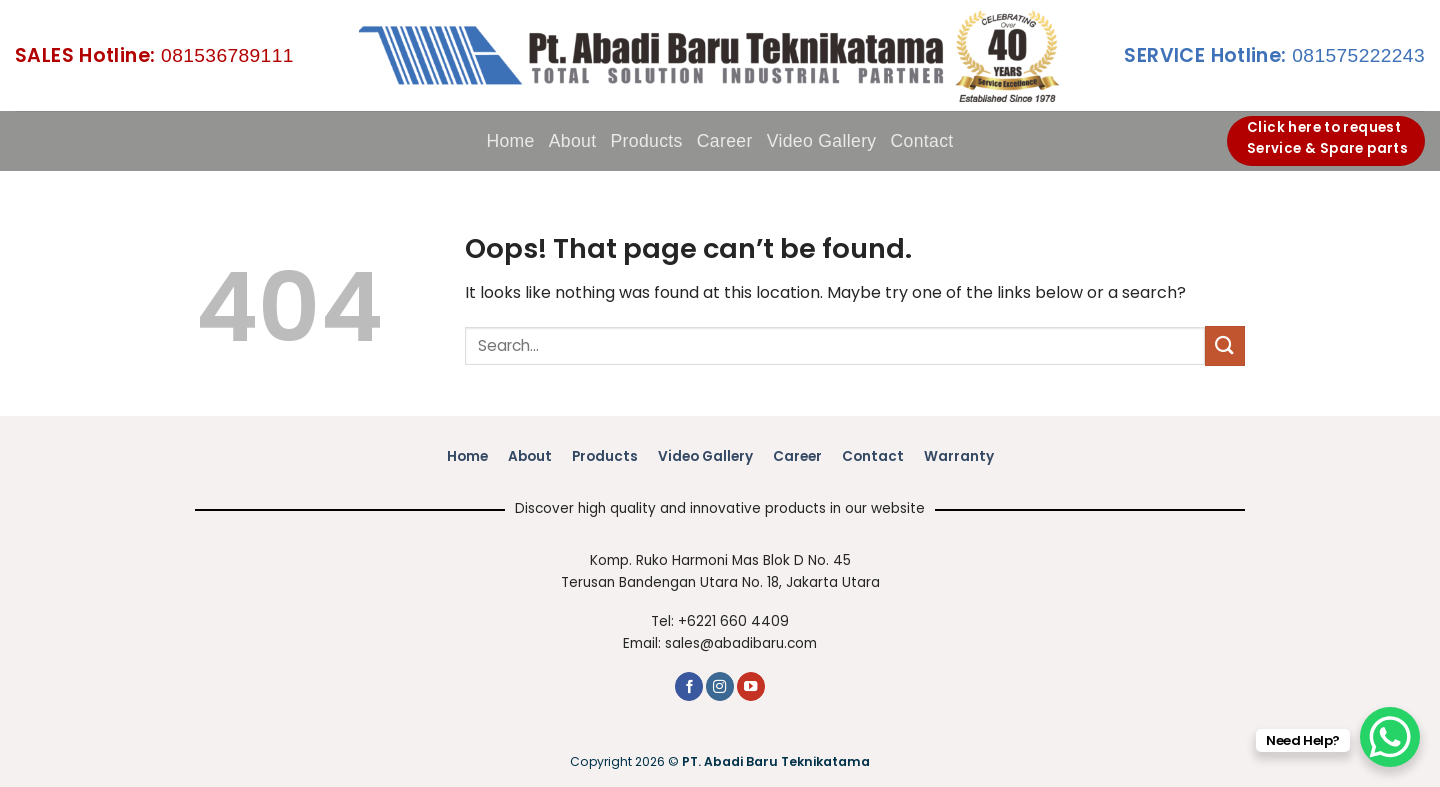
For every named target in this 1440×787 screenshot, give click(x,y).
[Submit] (1225, 345)
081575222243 (1274, 55)
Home (510, 141)
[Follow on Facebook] (689, 686)
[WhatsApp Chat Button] (1390, 737)
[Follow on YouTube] (751, 686)
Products (646, 141)
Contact (922, 141)
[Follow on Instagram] (720, 686)
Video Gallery (822, 141)
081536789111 (154, 55)
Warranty (959, 456)
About (573, 141)
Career (725, 141)
